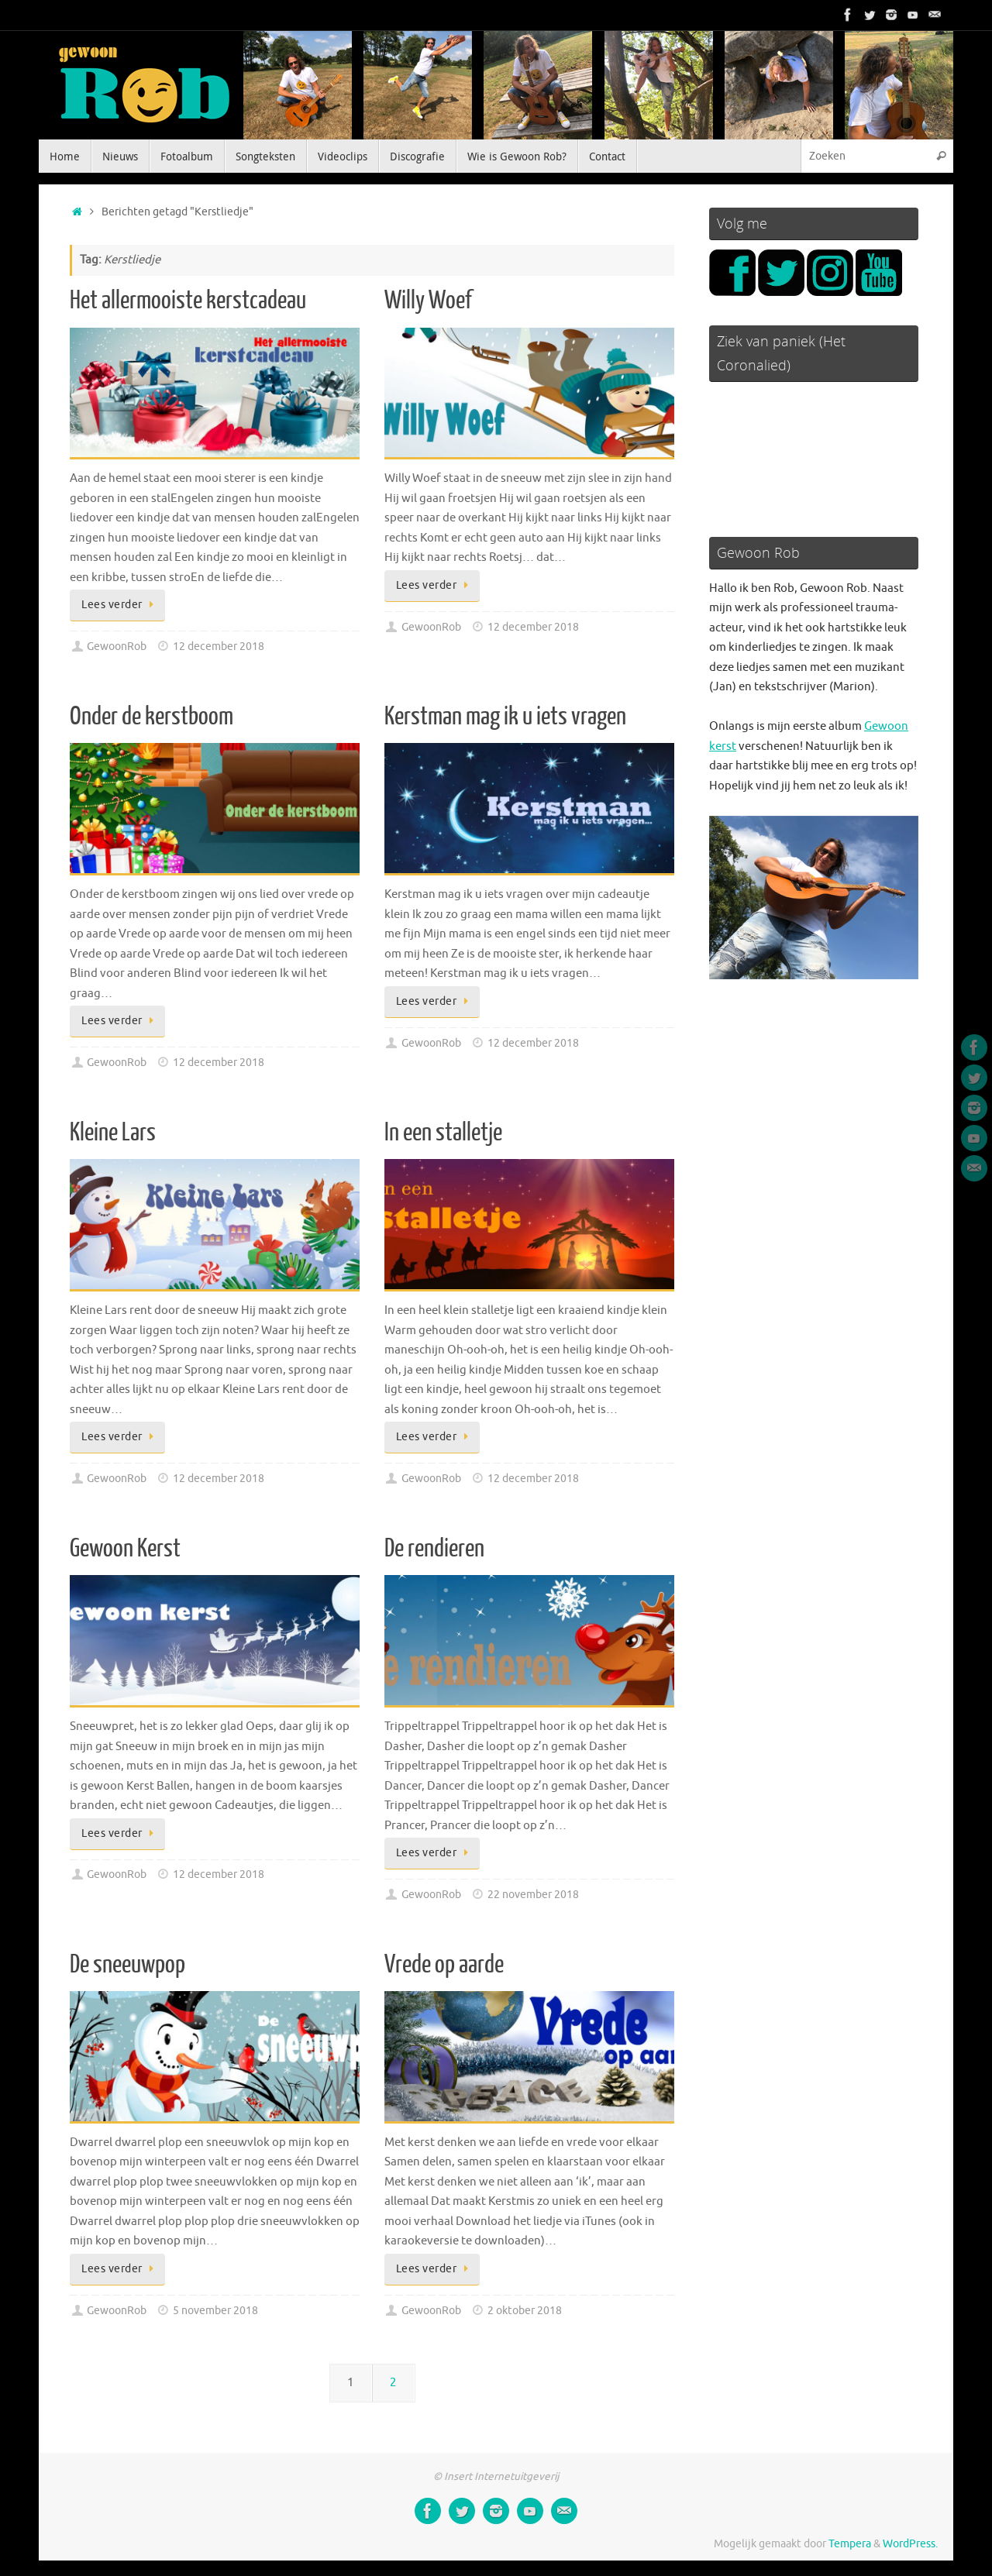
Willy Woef (428, 301)
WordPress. (910, 2543)
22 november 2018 (533, 1894)
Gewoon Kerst (125, 1549)
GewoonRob (116, 646)
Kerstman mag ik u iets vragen (505, 717)
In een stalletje (443, 1133)
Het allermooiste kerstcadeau (188, 301)
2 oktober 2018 (524, 2310)
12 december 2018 (218, 646)
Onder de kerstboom (151, 717)
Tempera (849, 2543)
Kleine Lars (113, 1133)
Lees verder (120, 604)
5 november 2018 (215, 2310)
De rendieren (434, 1549)
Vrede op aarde (444, 1965)
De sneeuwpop (127, 1965)
